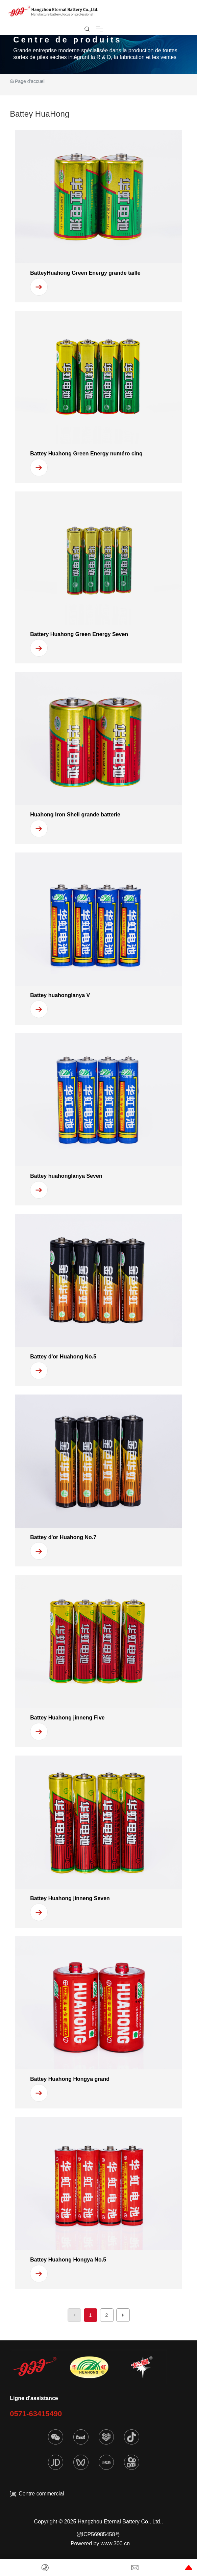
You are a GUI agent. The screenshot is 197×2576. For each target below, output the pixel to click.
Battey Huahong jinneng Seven (70, 1898)
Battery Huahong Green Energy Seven (79, 634)
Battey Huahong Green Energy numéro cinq (86, 453)
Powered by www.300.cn (100, 2543)
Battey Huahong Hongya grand (69, 2079)
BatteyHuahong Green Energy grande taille (85, 273)
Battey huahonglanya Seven (66, 1176)
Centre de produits (67, 39)
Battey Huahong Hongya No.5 (68, 2260)
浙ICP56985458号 (99, 2534)
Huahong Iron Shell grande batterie (75, 814)
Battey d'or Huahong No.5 (63, 1356)
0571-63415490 (36, 2413)
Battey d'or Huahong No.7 (63, 1537)
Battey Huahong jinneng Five (67, 1717)
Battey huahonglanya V (60, 995)
